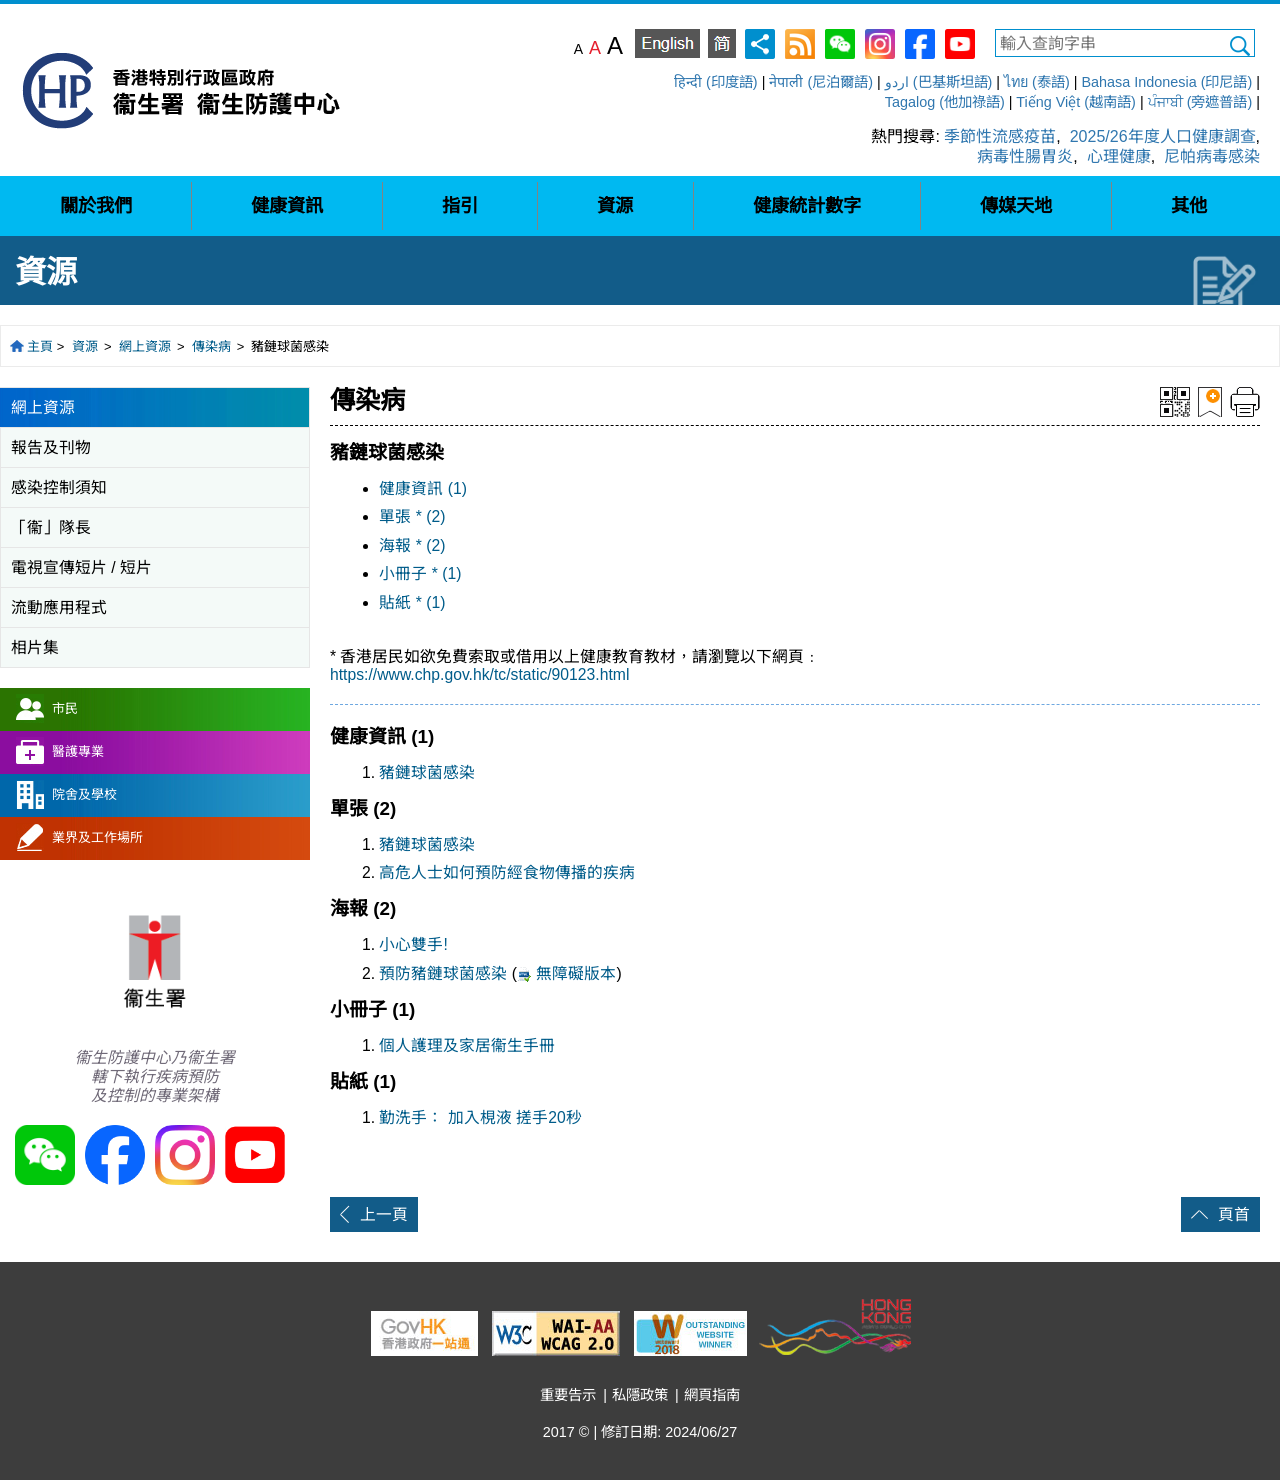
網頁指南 (712, 1395)
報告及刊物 (51, 447)
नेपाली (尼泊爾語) (821, 82)
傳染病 (211, 346)
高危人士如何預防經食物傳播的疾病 (507, 872)
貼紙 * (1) (412, 602)
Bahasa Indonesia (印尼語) (1166, 82)
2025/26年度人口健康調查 (1163, 136)
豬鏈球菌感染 (427, 772)
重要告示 (568, 1395)
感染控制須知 (59, 487)
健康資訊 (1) (423, 488)
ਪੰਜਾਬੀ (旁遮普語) (1200, 102)
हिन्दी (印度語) (716, 82)
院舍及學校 (84, 794)
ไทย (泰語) (1037, 82)
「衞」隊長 (51, 527)
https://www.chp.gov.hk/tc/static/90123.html (479, 674)
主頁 (40, 346)
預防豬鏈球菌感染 (445, 973)
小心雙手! (413, 944)
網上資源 (145, 346)
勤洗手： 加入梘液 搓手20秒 (480, 1117)
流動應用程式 (59, 607)
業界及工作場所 (97, 837)
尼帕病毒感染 (1212, 156)
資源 (85, 346)
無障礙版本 (576, 973)
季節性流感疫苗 (1000, 136)
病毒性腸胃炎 (1025, 156)
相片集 (35, 647)
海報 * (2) (412, 545)
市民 (65, 708)
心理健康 (1119, 156)
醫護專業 (78, 751)
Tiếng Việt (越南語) (1076, 102)
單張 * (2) (412, 516)
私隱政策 (640, 1395)
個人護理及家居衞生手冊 (467, 1045)
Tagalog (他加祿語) (945, 102)
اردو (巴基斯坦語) (939, 82)
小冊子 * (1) (420, 573)
